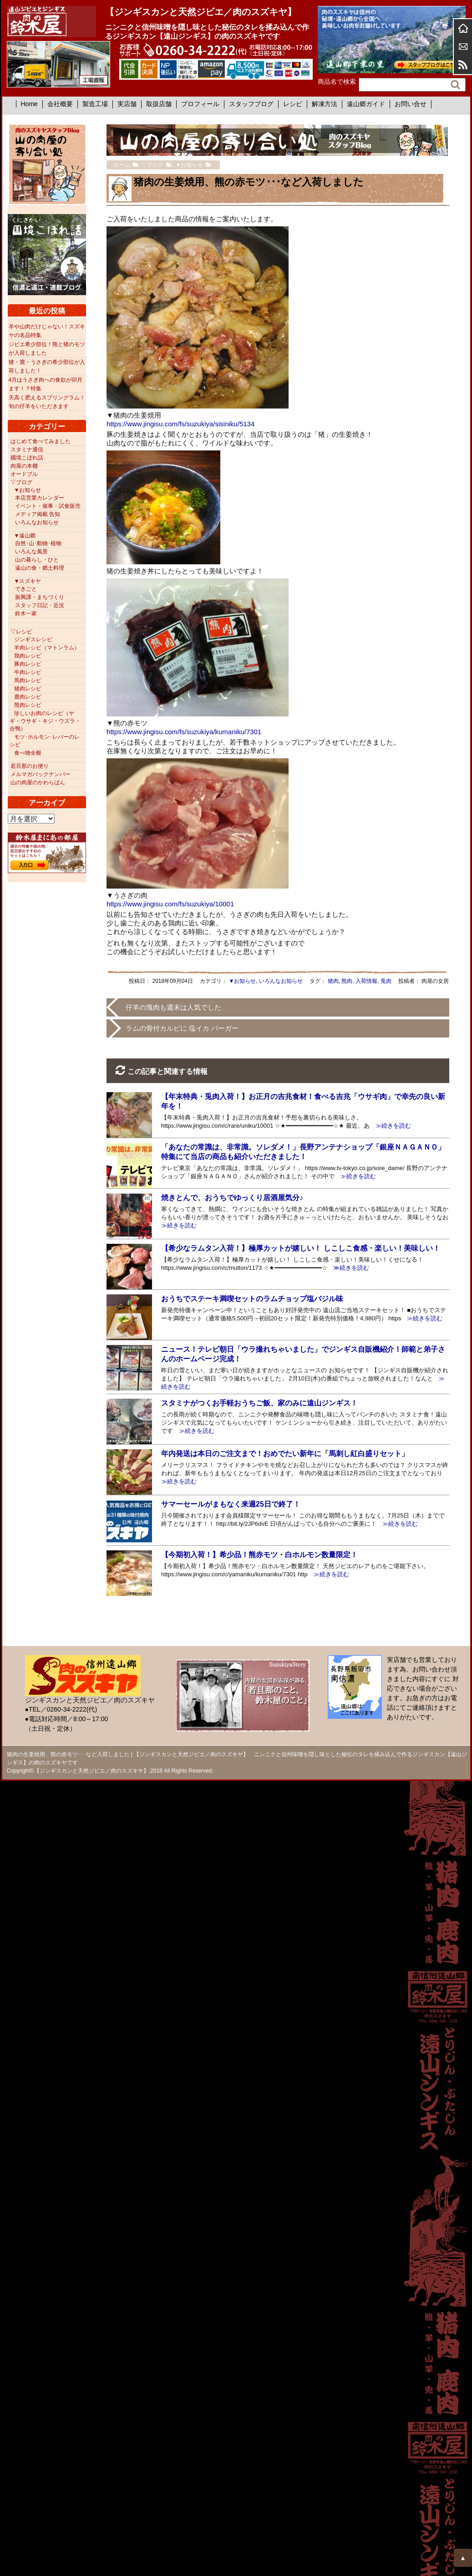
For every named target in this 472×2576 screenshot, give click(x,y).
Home (29, 103)
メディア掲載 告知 (37, 514)
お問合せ (463, 46)
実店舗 (127, 103)
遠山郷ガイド (366, 103)
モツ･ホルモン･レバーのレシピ (45, 741)
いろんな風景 (31, 551)
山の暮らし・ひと (37, 560)
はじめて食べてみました (40, 441)
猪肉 (333, 981)
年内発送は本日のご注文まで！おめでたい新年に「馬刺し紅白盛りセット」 (285, 1453)
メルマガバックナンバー (40, 774)
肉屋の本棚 (24, 466)
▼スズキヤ (27, 581)
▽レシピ (21, 632)
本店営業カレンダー (39, 498)
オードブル (24, 474)
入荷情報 (366, 981)
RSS (463, 65)
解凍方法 (324, 103)
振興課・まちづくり (39, 597)
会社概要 (60, 103)
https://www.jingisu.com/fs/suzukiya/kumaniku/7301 (184, 732)
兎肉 (386, 981)
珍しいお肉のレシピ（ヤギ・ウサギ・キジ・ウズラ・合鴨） (45, 721)
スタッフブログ (251, 103)
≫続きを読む (390, 1125)
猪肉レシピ (27, 688)
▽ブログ (21, 482)
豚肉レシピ (27, 664)
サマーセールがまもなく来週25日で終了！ (230, 1504)
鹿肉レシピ (27, 697)
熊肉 (346, 981)
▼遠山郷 (25, 535)
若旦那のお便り (29, 766)
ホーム (463, 28)
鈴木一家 (26, 613)
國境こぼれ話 (26, 458)
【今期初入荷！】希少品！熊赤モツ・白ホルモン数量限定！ (259, 1555)
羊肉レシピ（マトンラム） (47, 647)
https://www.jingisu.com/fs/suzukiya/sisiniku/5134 (180, 424)
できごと (26, 589)
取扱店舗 (159, 103)
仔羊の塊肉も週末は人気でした (173, 1007)
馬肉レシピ (27, 680)
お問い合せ (410, 103)
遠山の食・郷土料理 (39, 568)
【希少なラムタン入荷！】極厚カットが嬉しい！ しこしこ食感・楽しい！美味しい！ (300, 1248)
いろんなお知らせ (281, 981)
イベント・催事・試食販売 (48, 506)
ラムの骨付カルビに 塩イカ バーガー (182, 1028)
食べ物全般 (27, 753)
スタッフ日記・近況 (39, 605)
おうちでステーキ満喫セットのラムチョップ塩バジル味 (252, 1299)
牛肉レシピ (27, 672)
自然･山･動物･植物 (38, 543)
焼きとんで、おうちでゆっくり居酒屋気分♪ (232, 1197)
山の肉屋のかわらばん (37, 782)
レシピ (292, 103)
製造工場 (95, 103)
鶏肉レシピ (27, 656)
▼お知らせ (242, 981)
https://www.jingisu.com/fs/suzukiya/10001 (170, 904)
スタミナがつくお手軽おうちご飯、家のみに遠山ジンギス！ (259, 1403)
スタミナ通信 (26, 449)
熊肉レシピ (27, 705)
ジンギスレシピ (33, 639)
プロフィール (200, 103)
